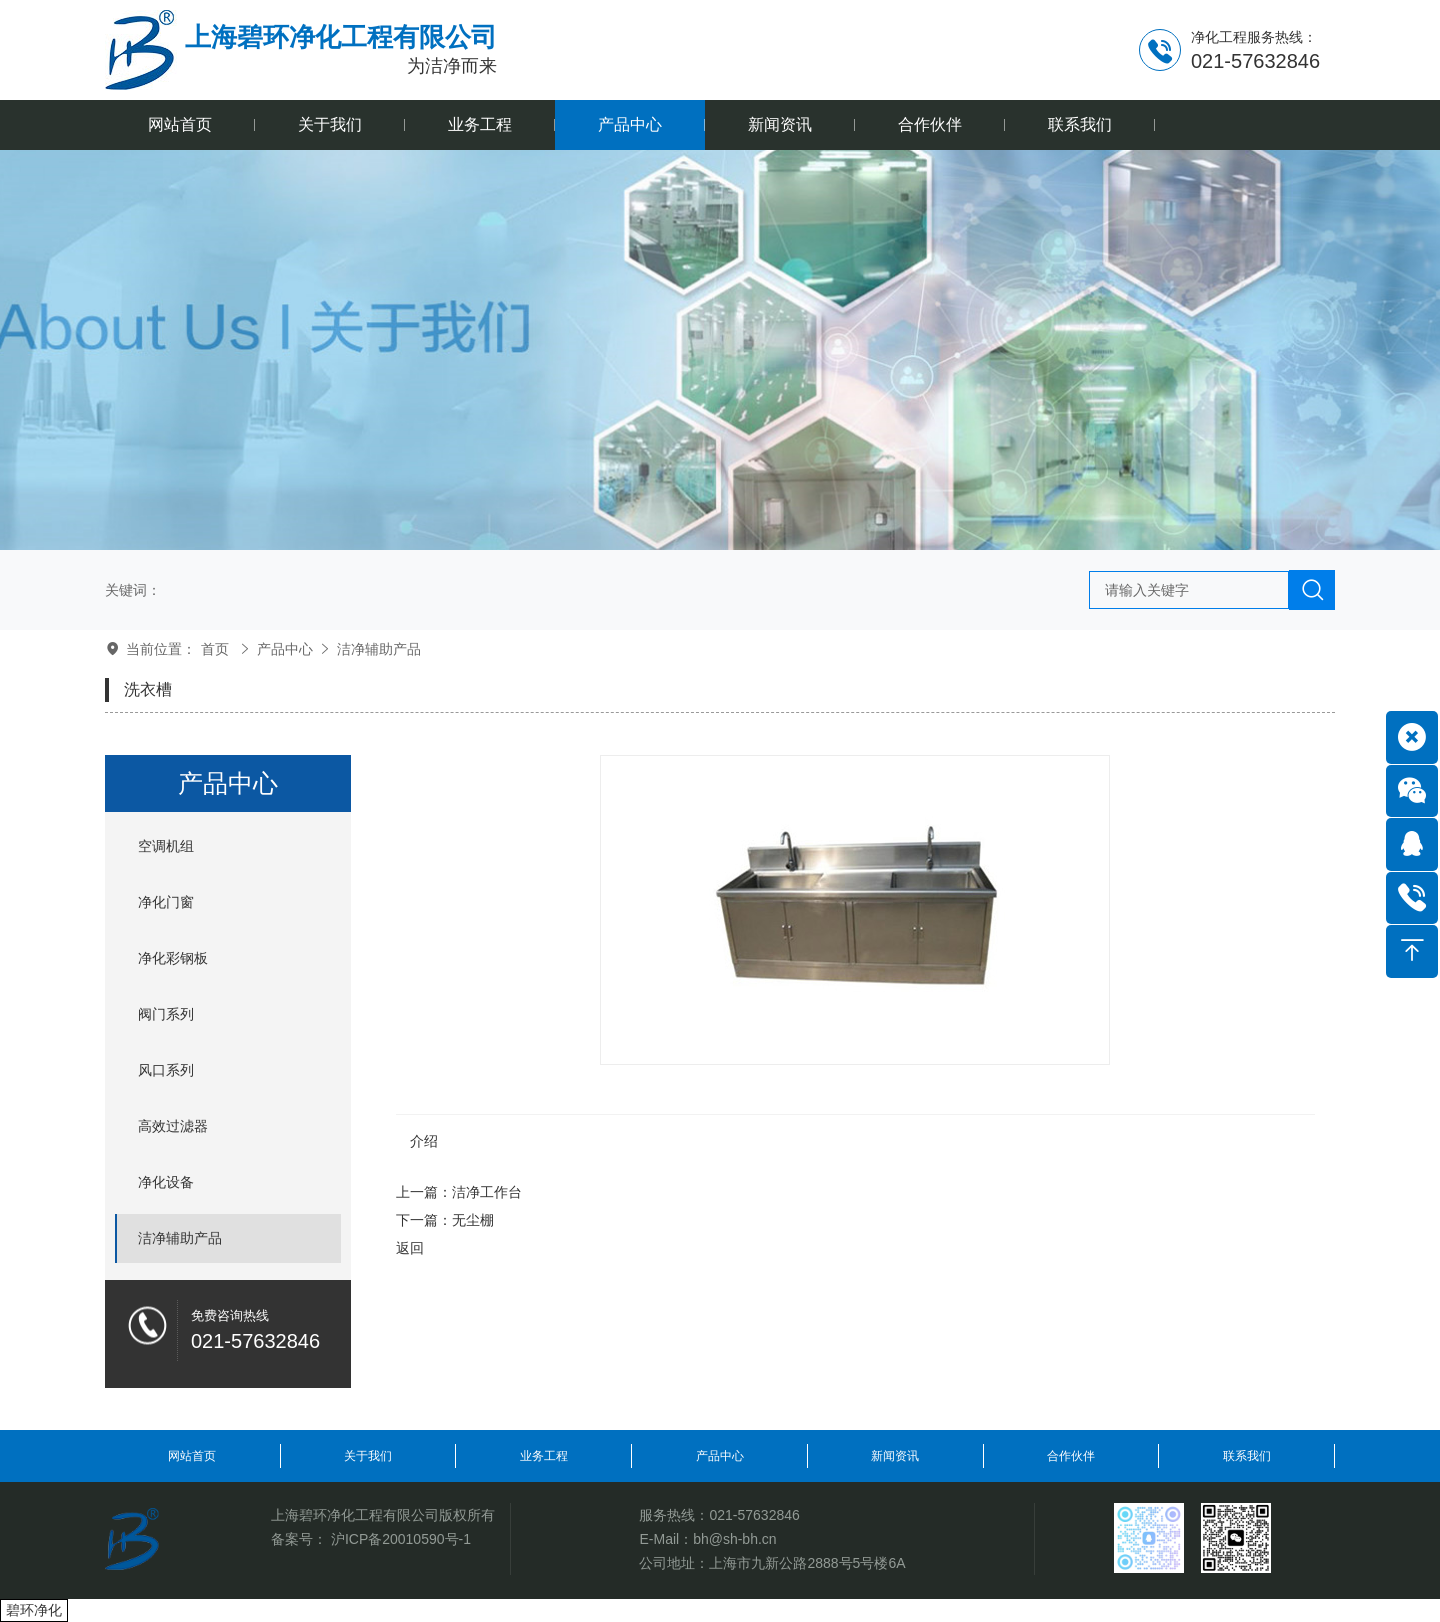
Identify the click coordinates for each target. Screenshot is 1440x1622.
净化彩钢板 (173, 958)
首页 (215, 649)
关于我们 (368, 1456)
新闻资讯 (895, 1456)
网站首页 (192, 1456)
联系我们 (1247, 1456)
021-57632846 (754, 1515)
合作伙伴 (1071, 1456)
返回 (410, 1248)
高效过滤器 (173, 1126)
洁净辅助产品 (379, 649)
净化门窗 (166, 902)
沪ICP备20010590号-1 (401, 1539)
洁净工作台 (487, 1192)
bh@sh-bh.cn (734, 1539)
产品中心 (285, 649)
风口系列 (166, 1070)
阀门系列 (166, 1014)
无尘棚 (473, 1220)
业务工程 (544, 1456)
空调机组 (166, 846)
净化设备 (166, 1182)
